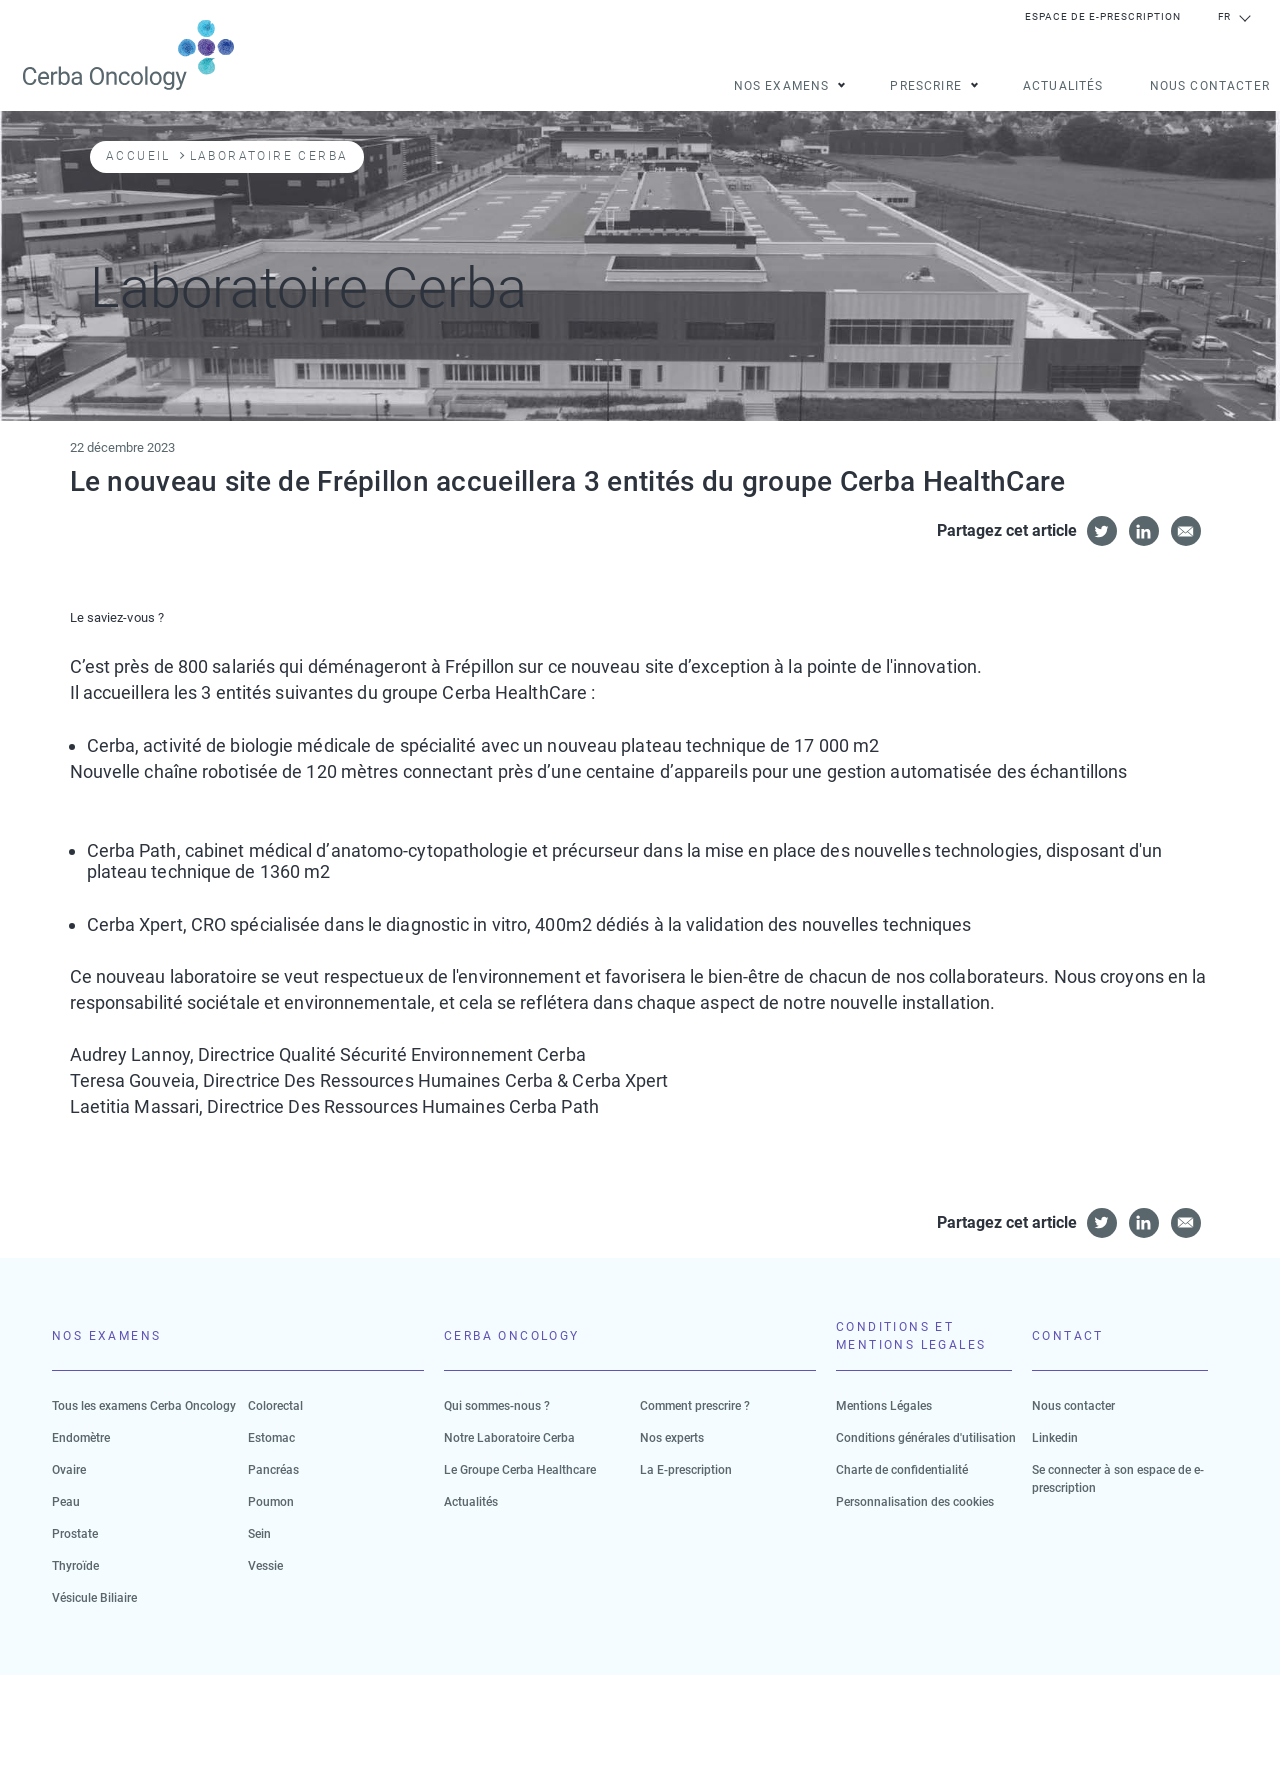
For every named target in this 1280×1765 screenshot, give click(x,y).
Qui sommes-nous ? (497, 1406)
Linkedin (1055, 1438)
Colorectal (275, 1406)
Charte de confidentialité (902, 1470)
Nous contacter (1210, 87)
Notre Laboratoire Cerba (509, 1438)
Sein (259, 1534)
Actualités (1063, 87)
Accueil (138, 156)
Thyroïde (75, 1566)
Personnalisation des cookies (915, 1502)
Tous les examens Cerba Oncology (144, 1406)
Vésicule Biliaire (94, 1598)
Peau (66, 1502)
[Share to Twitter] (1102, 531)
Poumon (271, 1502)
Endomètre (81, 1438)
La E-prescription (686, 1470)
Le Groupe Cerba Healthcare (520, 1470)
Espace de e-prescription (1103, 16)
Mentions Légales (884, 1406)
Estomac (271, 1438)
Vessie (265, 1566)
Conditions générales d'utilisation (926, 1438)
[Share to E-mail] (1186, 531)
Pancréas (273, 1470)
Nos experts (672, 1438)
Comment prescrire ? (695, 1406)
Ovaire (69, 1470)
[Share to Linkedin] (1144, 531)
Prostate (75, 1534)
